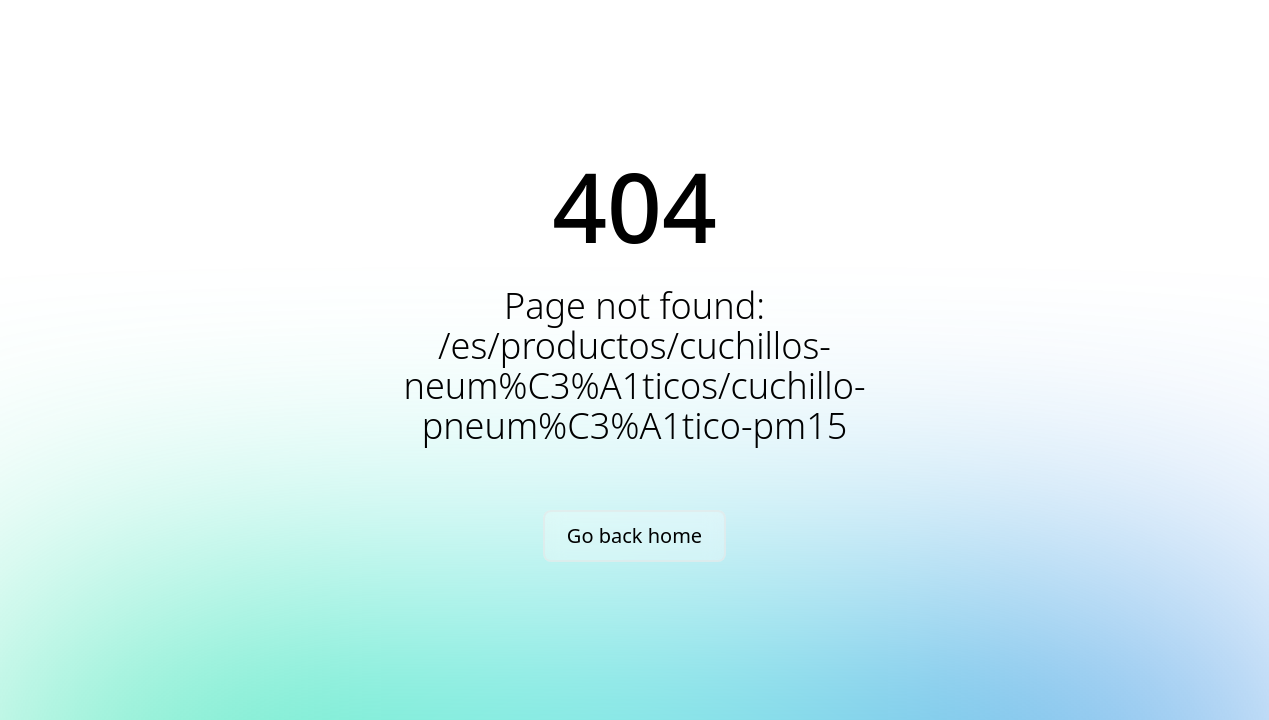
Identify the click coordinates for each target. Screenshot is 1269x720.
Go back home (634, 535)
